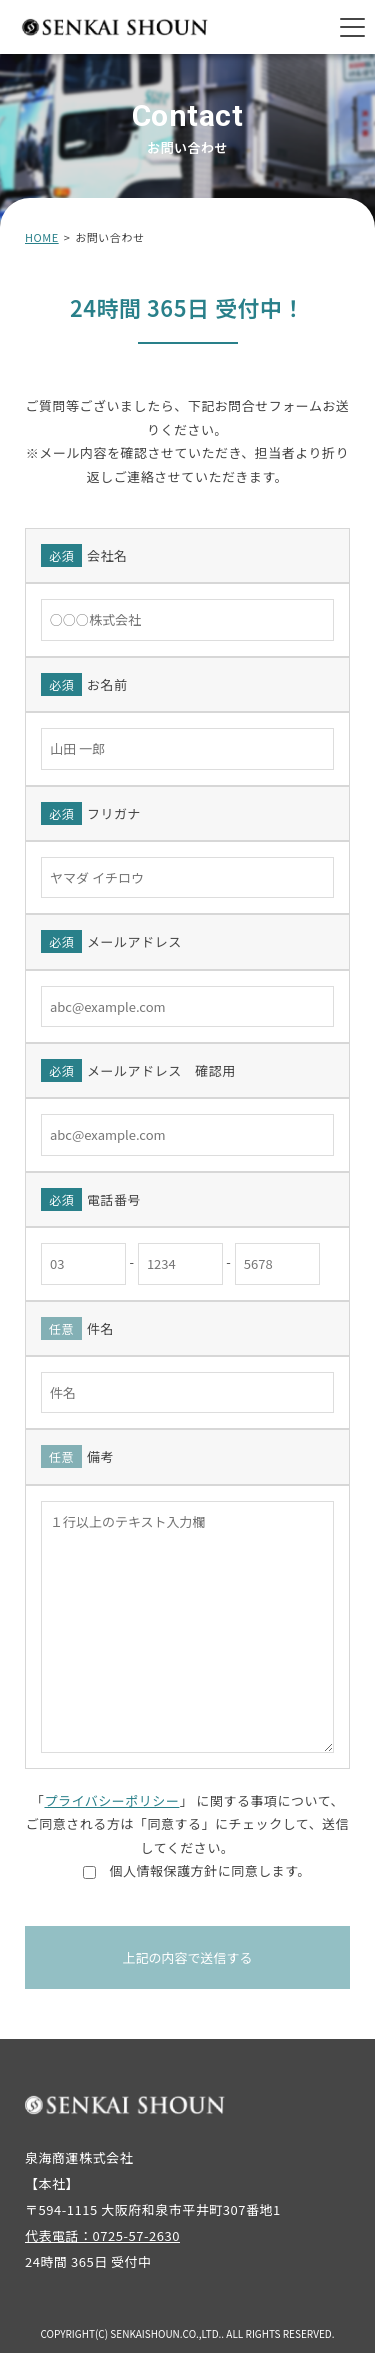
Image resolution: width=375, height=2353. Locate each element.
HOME (42, 237)
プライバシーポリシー (111, 1800)
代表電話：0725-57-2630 (102, 2235)
